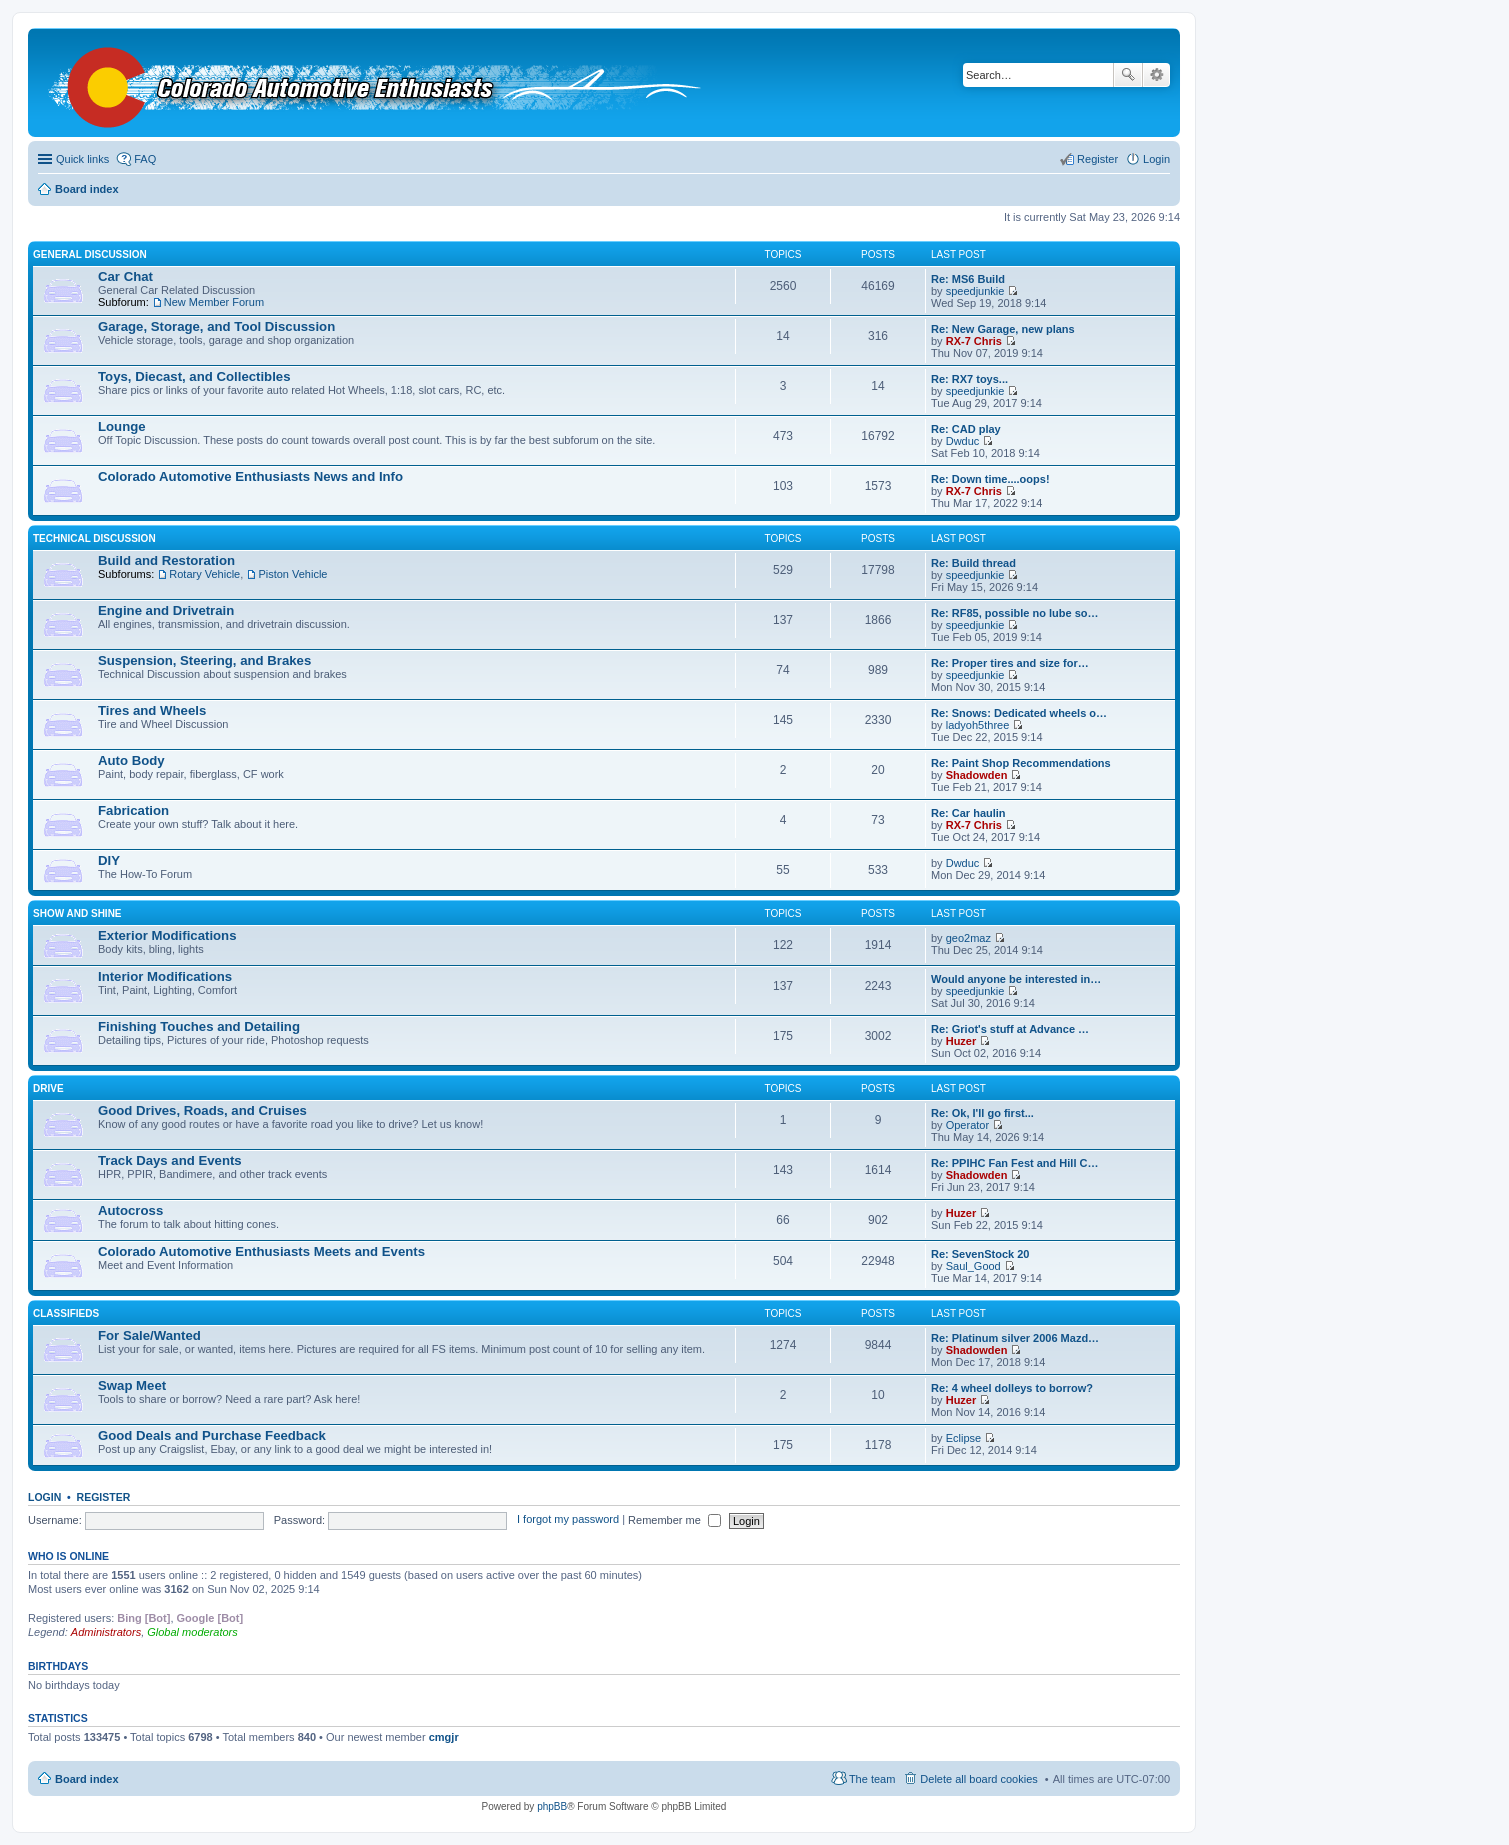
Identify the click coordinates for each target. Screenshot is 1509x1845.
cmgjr (444, 1737)
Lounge (122, 426)
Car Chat (125, 276)
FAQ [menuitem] (145, 159)
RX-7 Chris (974, 341)
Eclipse (963, 1438)
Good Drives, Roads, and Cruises (202, 1110)
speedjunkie (975, 291)
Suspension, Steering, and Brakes (204, 660)
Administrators (106, 1632)
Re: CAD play (966, 429)
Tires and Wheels (152, 710)
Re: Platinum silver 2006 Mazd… (1015, 1338)
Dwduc (963, 441)
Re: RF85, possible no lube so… (1014, 613)
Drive (48, 1088)
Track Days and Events (170, 1160)
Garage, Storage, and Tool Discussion (216, 326)
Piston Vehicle (292, 574)
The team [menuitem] (872, 1779)
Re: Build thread (973, 563)
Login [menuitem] (1156, 159)
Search (1128, 75)
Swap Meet (132, 1385)
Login (44, 1497)
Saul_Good (973, 1266)
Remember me (674, 1520)
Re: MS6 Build (968, 279)
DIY (109, 860)
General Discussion (90, 254)
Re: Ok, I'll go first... (982, 1113)
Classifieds (66, 1313)
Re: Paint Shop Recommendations (1021, 763)
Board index (87, 1779)
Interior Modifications (165, 976)
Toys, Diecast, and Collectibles (194, 376)
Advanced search (1156, 75)
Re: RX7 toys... (969, 379)
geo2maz (968, 938)
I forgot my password (568, 1520)
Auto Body (131, 760)
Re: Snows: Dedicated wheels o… (1019, 713)
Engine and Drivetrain (166, 610)
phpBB (552, 1806)
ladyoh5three (978, 725)
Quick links (82, 159)
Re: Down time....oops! (990, 479)
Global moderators (192, 1632)
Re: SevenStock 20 (980, 1254)
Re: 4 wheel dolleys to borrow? (1012, 1388)
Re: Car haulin (968, 813)
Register (104, 1497)
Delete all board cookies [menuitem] (978, 1779)
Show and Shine (77, 913)
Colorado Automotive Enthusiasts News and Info (250, 476)
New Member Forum (214, 302)
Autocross (130, 1210)
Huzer (961, 1041)
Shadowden (977, 775)
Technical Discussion (94, 538)
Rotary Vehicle (204, 574)
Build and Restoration (166, 560)
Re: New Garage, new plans (1003, 329)
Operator (967, 1125)
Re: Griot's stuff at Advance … (1010, 1029)
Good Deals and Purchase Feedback (212, 1435)
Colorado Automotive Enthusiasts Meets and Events (261, 1251)
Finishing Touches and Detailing (199, 1026)
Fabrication (133, 810)
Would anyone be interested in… (1016, 979)
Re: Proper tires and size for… (1010, 663)
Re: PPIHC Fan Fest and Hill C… (1014, 1163)
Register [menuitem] (1097, 159)
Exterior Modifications (167, 935)
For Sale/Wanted (149, 1335)
